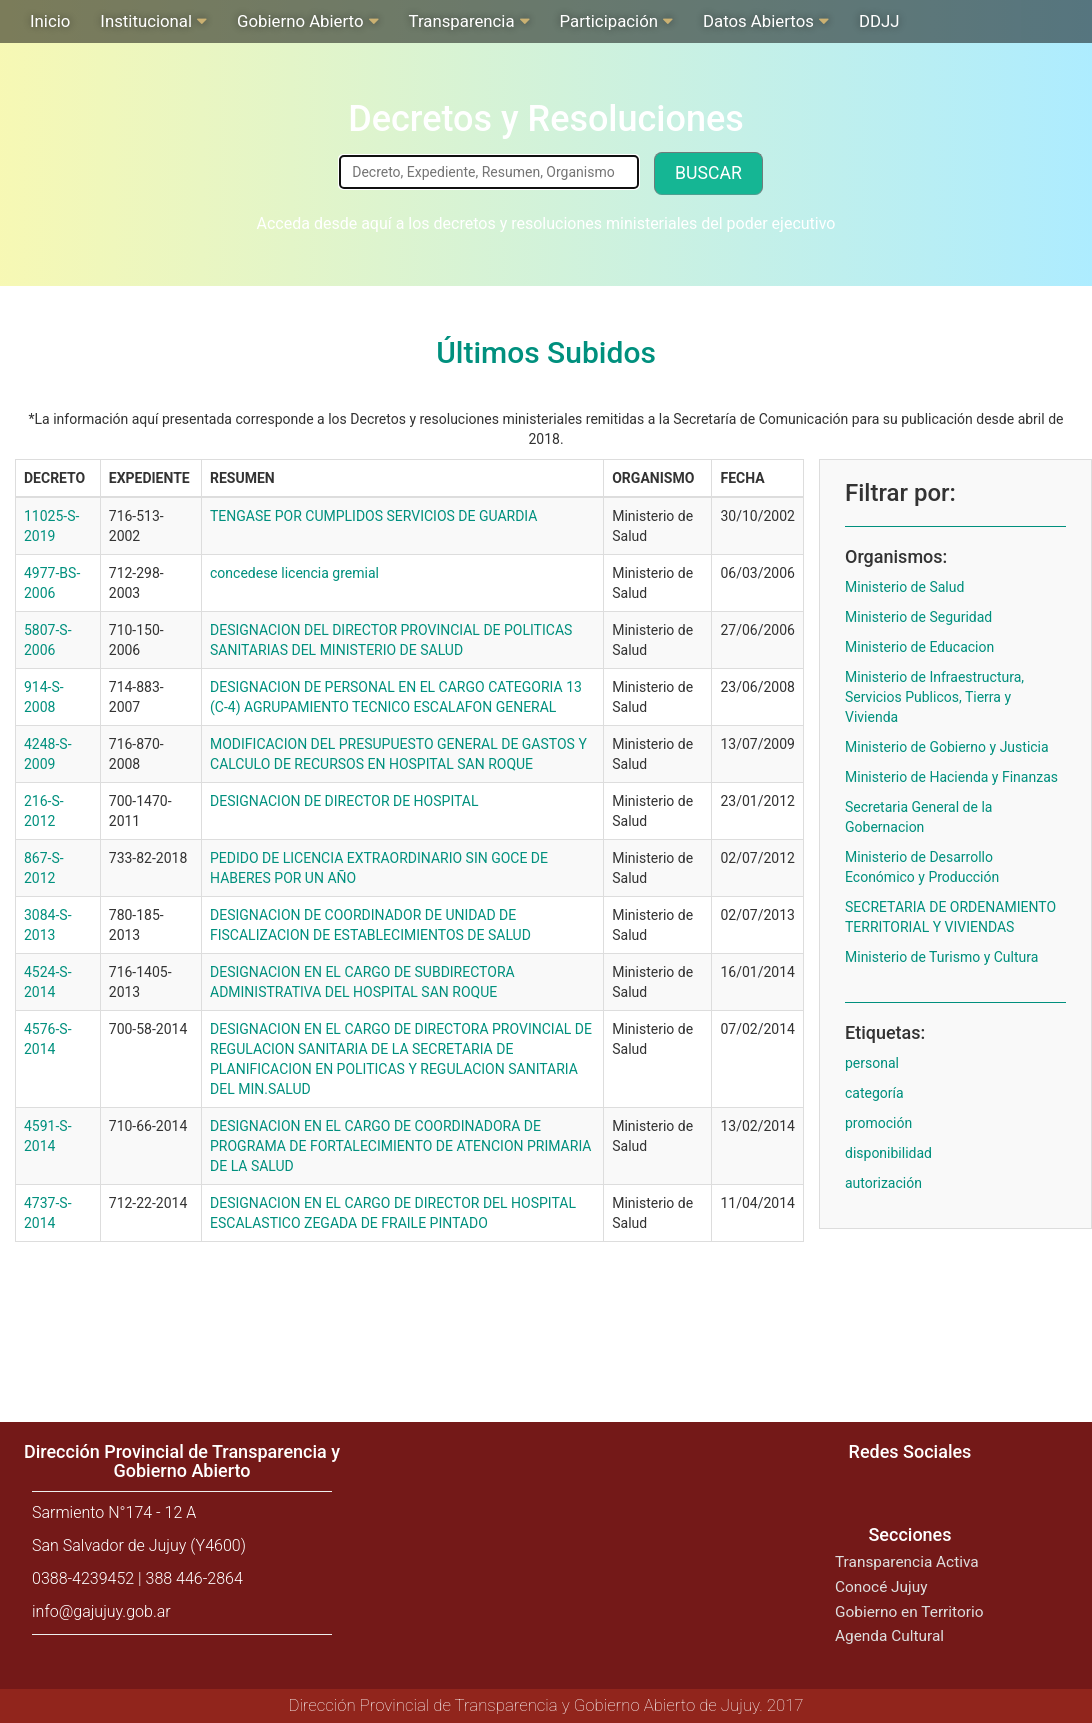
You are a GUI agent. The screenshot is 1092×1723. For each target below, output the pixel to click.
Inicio (50, 21)
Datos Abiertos (758, 21)
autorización (883, 1183)
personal (872, 1063)
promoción (878, 1123)
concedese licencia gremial (294, 573)
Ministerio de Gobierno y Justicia (947, 747)
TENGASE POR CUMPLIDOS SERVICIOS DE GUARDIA (373, 516)
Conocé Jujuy (881, 1587)
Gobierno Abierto (300, 21)
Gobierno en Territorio (909, 1612)
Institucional (146, 21)
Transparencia (462, 21)
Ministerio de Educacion (919, 647)
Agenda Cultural (889, 1636)
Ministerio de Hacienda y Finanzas (951, 777)
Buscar (708, 173)
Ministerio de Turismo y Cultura (941, 957)
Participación (609, 21)
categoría (874, 1093)
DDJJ (879, 21)
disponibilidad (888, 1153)
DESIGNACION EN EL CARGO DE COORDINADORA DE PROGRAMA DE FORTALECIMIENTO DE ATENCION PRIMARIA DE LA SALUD (400, 1146)
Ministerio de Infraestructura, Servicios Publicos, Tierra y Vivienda (934, 697)
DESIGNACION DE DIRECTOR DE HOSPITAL (344, 801)
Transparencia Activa (907, 1562)
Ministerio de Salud (904, 587)
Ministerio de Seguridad (918, 617)
